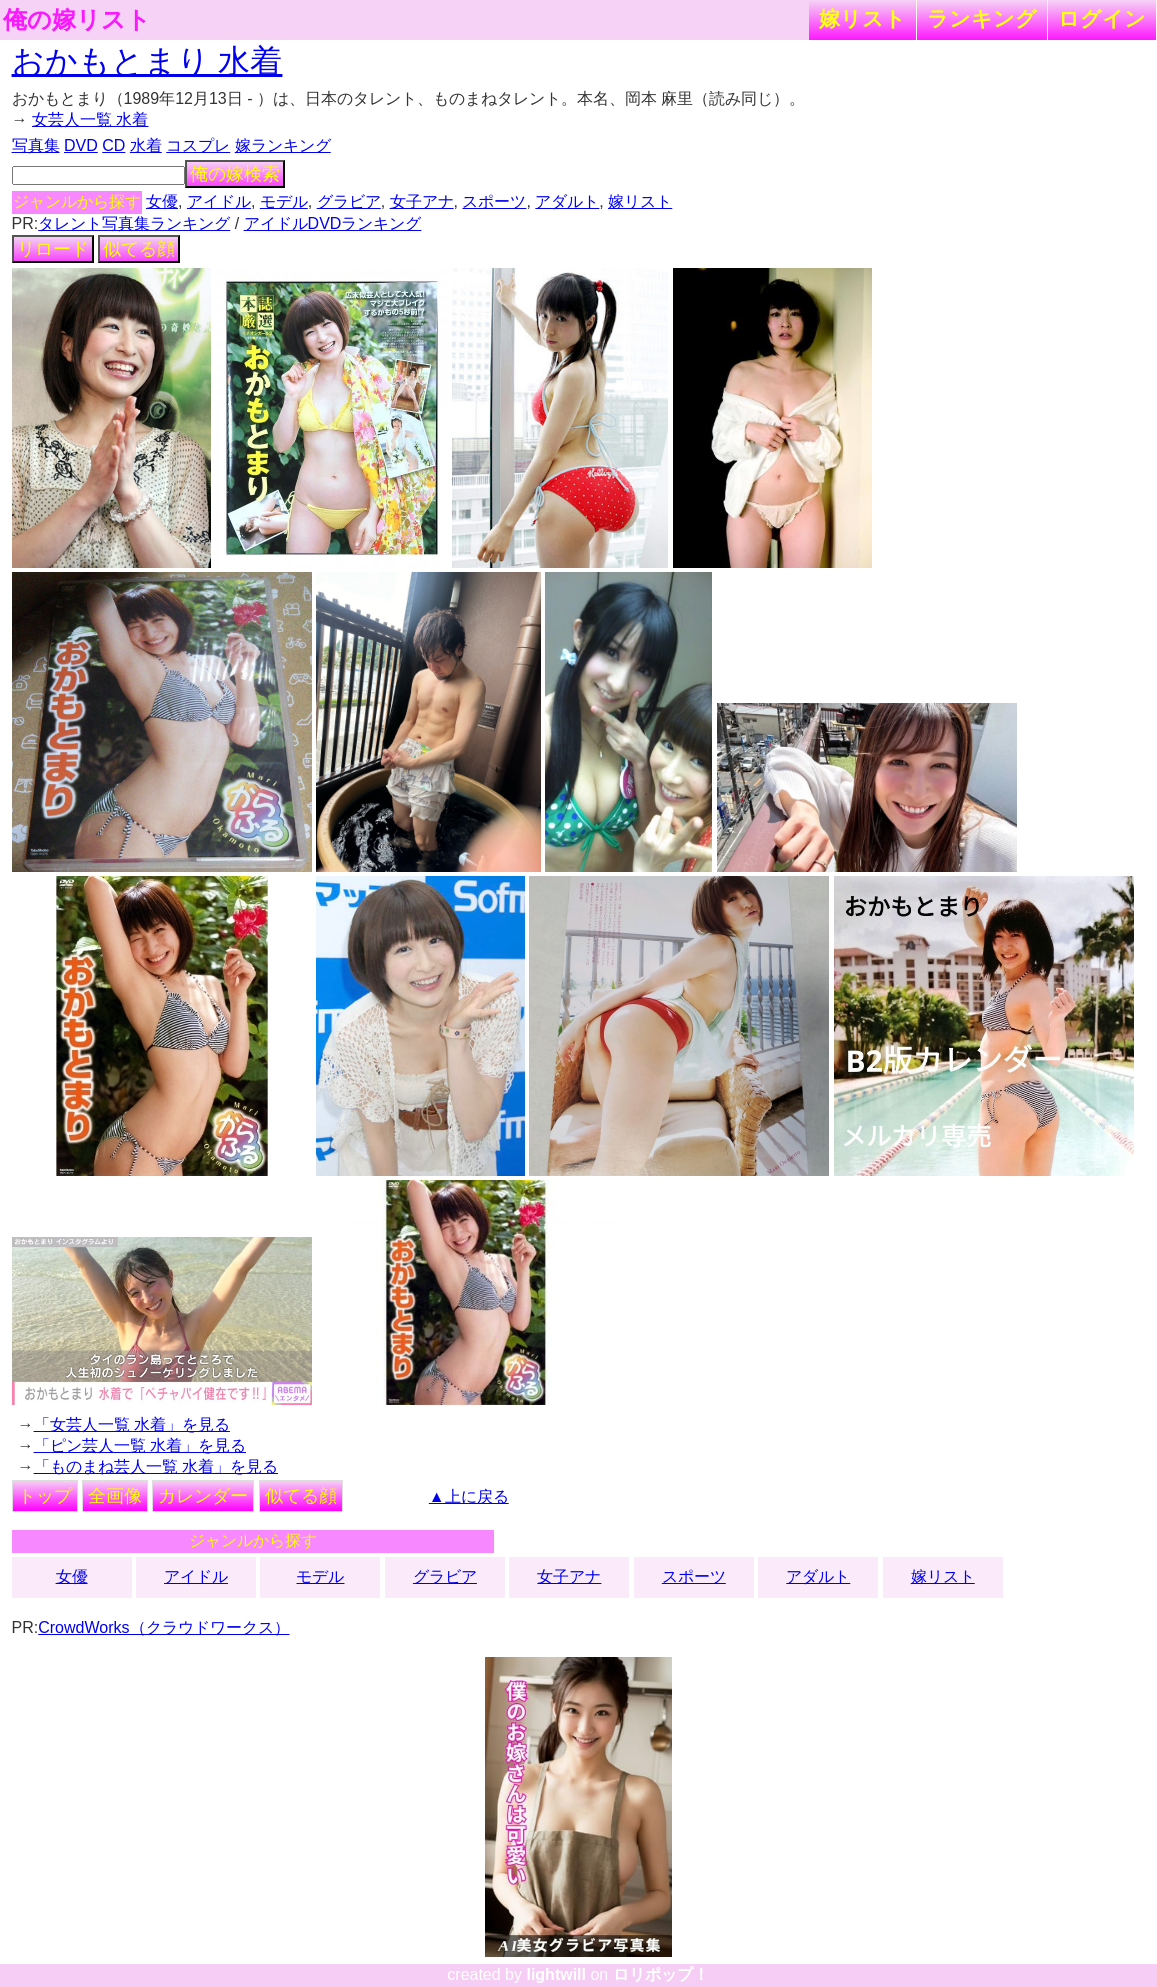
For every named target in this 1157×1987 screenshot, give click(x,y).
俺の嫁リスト (77, 20)
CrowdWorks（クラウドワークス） (163, 1627)
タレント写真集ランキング (134, 223)
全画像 (115, 1496)
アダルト (567, 201)
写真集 (36, 145)
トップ (45, 1496)
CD (113, 145)
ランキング (982, 18)
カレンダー (203, 1496)
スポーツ (494, 201)
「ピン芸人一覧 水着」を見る (140, 1445)
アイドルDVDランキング (333, 223)
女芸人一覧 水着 (90, 119)
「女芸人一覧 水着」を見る (132, 1424)
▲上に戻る (469, 1496)
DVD (81, 145)
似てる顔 (139, 249)
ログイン (1102, 18)
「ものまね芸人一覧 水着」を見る (156, 1466)
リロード (53, 249)
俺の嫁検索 (235, 174)
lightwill (556, 1974)
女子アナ (422, 201)
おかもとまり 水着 (147, 61)
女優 (162, 201)
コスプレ (198, 145)
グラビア (349, 201)
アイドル (219, 201)
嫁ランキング (283, 145)
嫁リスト (862, 18)
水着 (146, 145)
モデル (284, 201)
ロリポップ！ (661, 1974)
